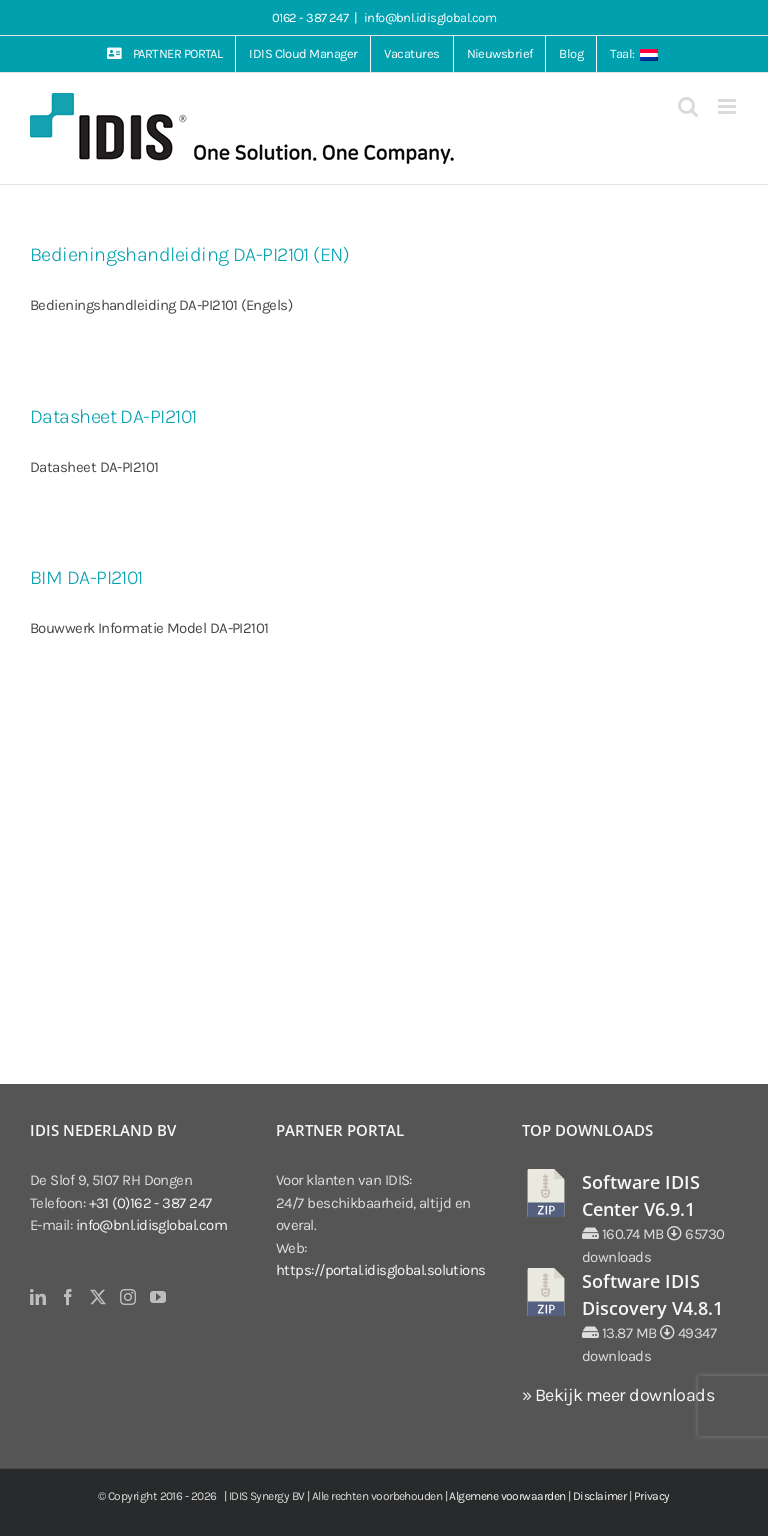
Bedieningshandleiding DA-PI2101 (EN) (189, 254)
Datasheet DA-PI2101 (113, 416)
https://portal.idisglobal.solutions (381, 1270)
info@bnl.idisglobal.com (430, 17)
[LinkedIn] (37, 1297)
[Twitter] (97, 1297)
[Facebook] (67, 1297)
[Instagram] (127, 1297)
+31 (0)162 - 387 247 (150, 1203)
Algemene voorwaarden (507, 1496)
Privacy (652, 1496)
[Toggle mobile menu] (728, 106)
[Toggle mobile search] (687, 106)
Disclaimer (600, 1496)
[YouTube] (157, 1297)
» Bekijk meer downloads (618, 1395)
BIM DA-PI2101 (86, 577)
